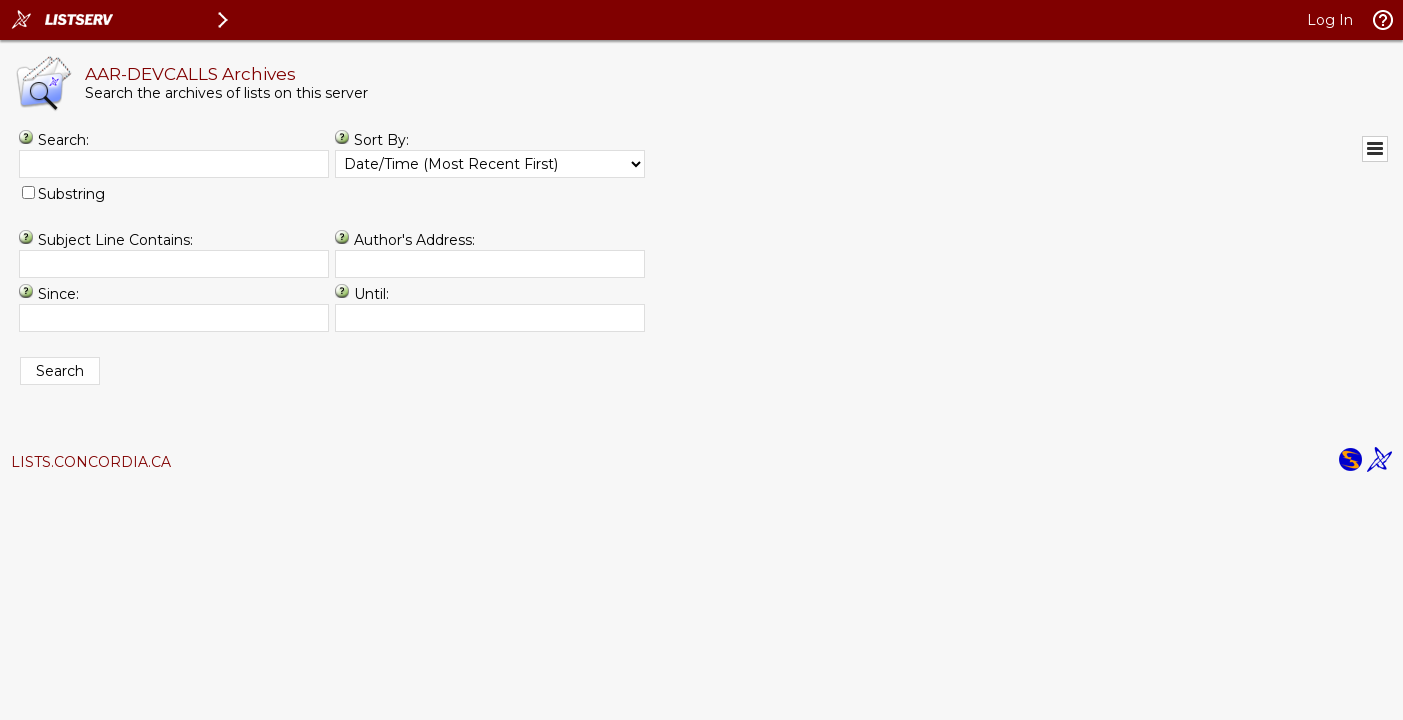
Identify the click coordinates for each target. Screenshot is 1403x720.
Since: (58, 294)
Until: (371, 294)
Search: (63, 140)
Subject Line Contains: (115, 240)
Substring (71, 194)
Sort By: (381, 140)
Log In (1330, 20)
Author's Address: (414, 240)
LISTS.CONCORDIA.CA (91, 462)
